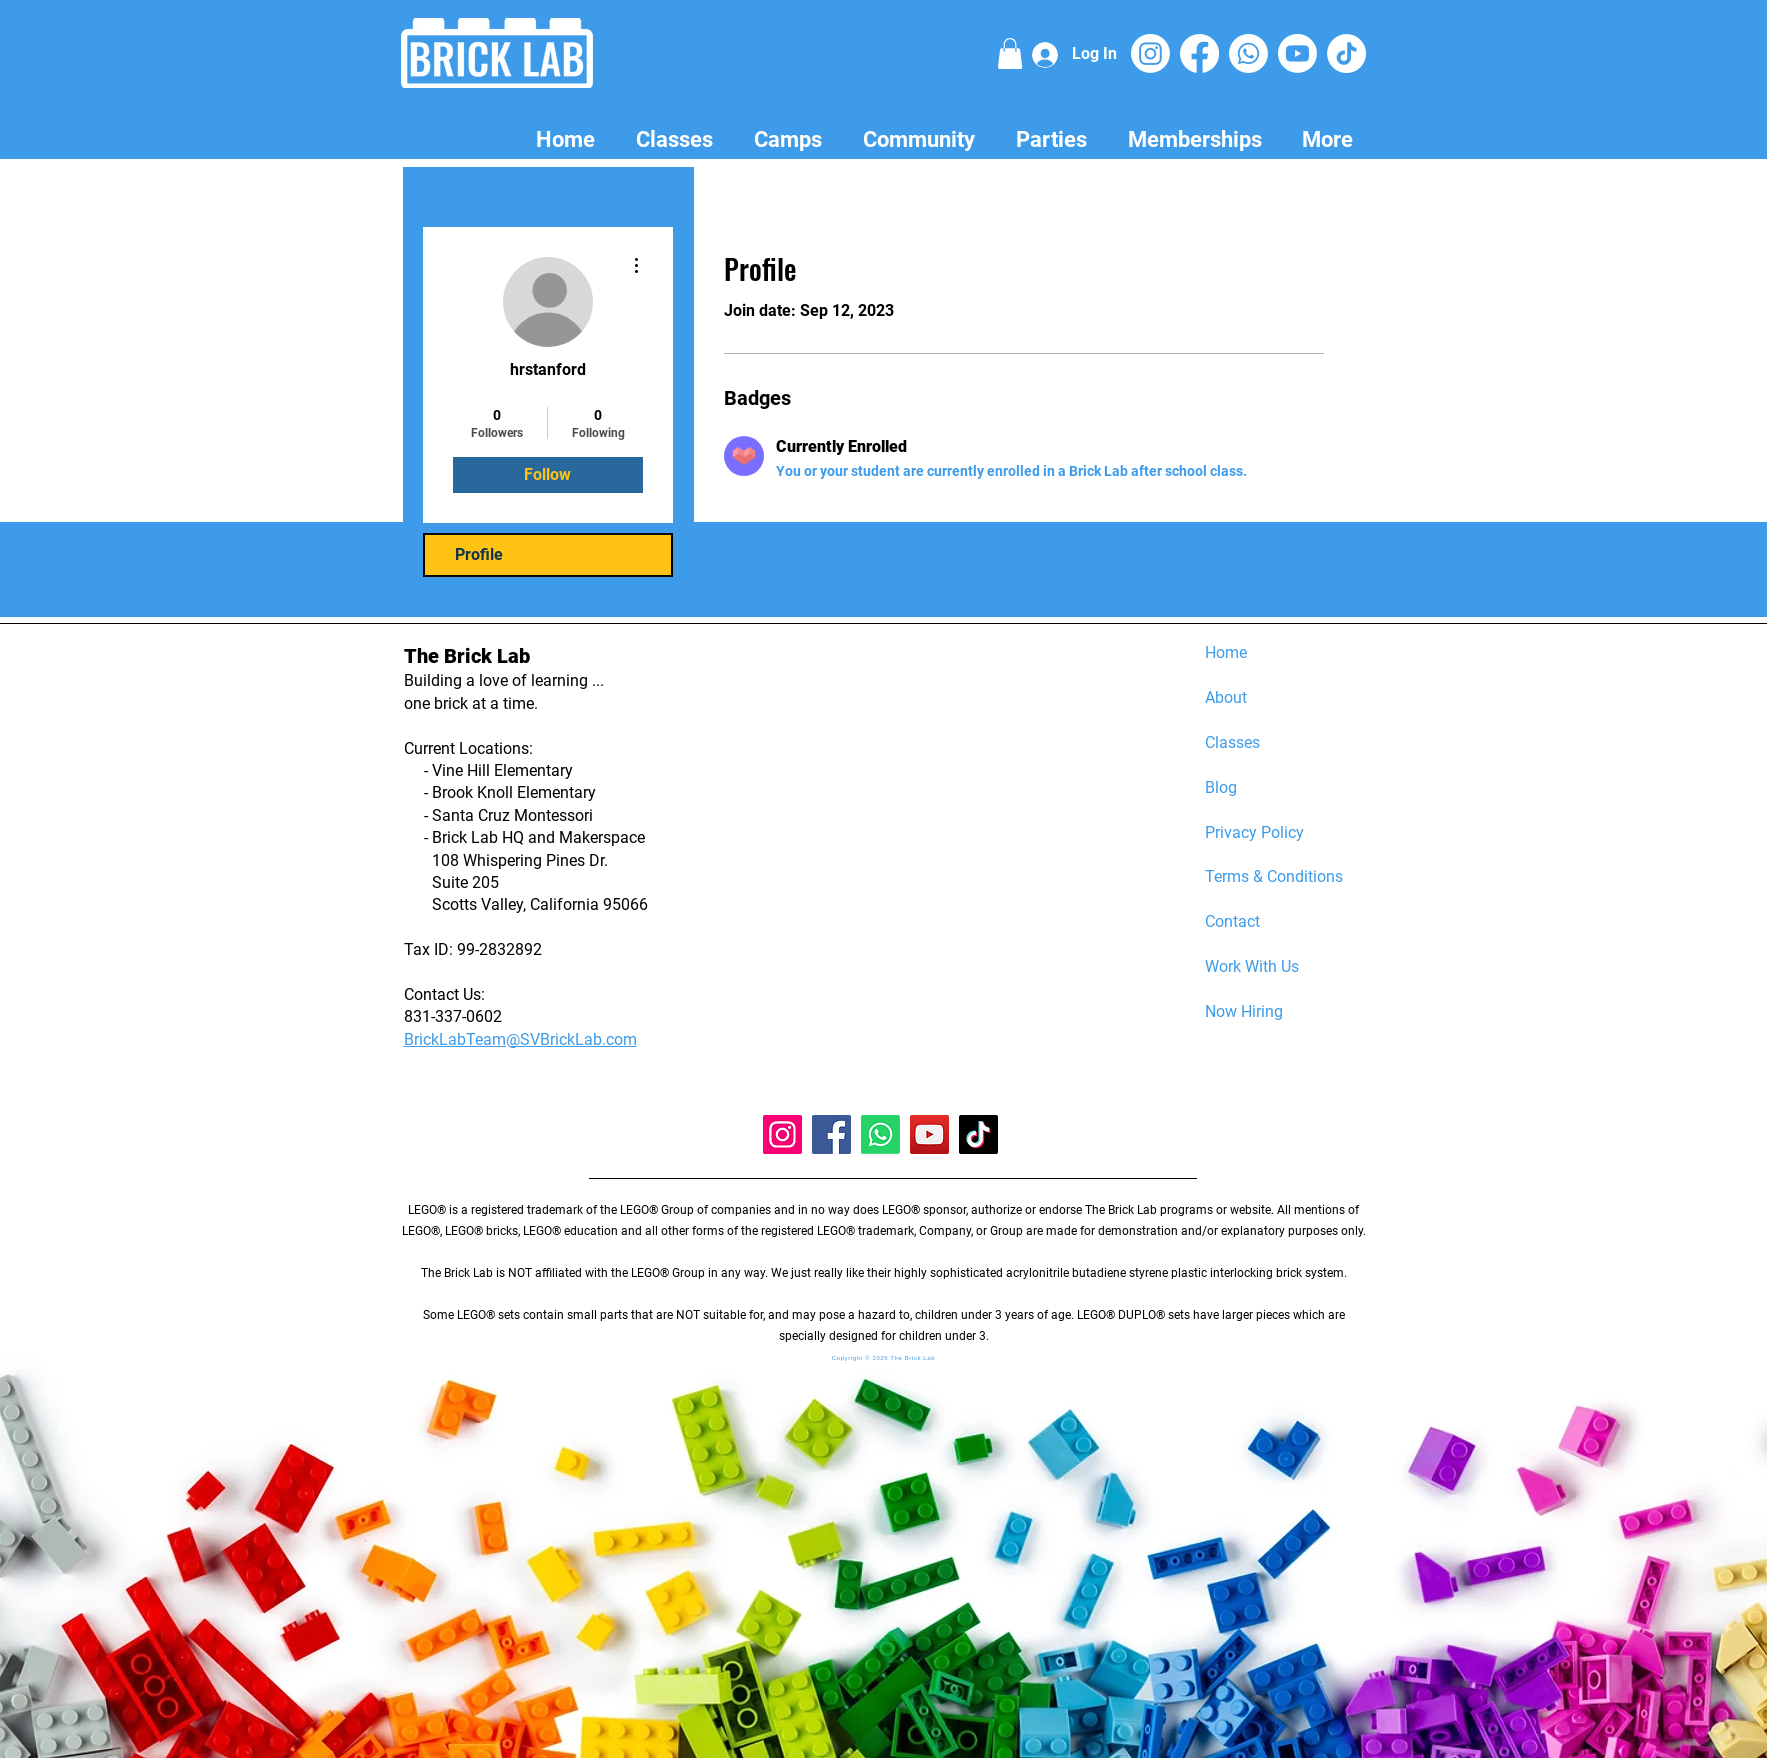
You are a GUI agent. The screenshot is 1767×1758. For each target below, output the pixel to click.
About (1226, 697)
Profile (479, 554)
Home (1226, 652)
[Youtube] (1297, 53)
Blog (1221, 787)
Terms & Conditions (1274, 876)
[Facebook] (1199, 53)
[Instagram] (1150, 53)
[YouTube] (929, 1134)
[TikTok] (1346, 53)
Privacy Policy (1254, 832)
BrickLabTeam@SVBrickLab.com (520, 1039)
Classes (1232, 742)
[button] (1010, 53)
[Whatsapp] (1248, 53)
